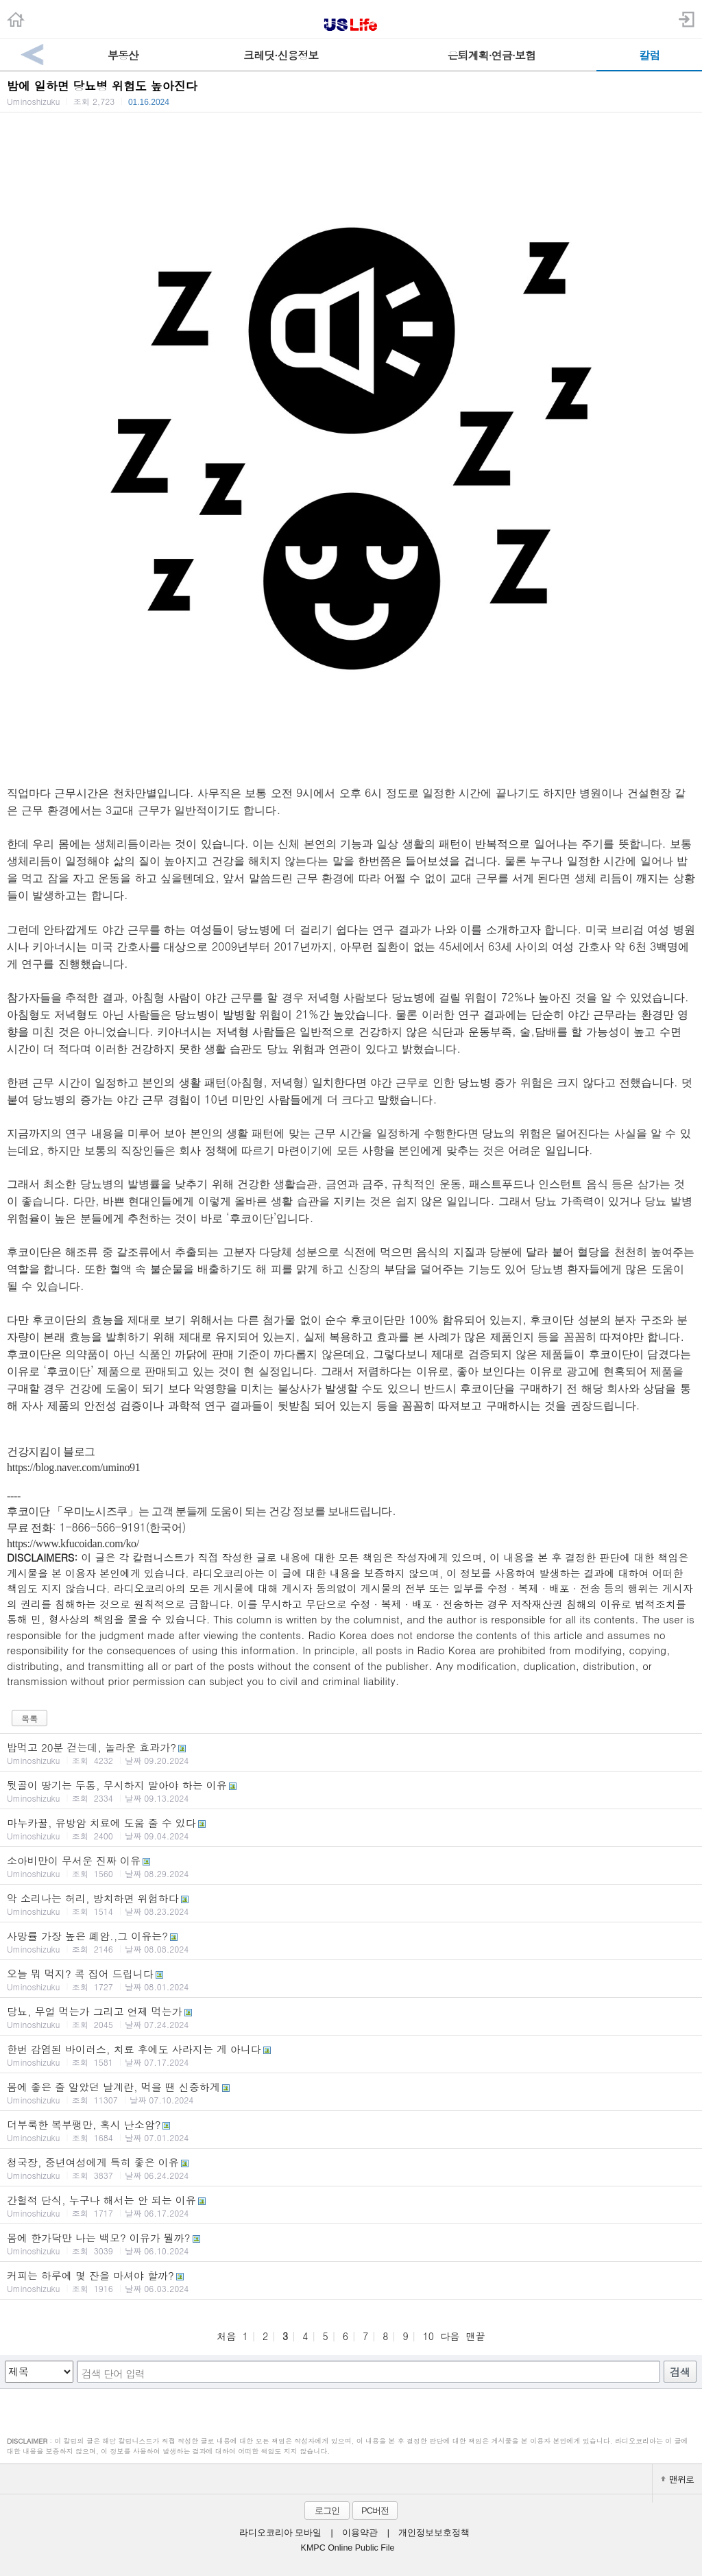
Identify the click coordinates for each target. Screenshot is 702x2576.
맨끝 (475, 2336)
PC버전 (375, 2510)
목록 (29, 1718)
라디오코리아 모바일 (280, 2533)
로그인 (327, 2510)
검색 (680, 2372)
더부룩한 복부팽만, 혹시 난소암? (351, 2130)
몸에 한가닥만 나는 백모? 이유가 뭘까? (351, 2243)
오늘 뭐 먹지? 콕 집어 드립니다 (351, 1979)
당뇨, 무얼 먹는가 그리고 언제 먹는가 (351, 2017)
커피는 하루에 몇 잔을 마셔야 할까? (351, 2281)
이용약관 (360, 2533)
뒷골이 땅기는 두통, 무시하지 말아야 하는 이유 (351, 1791)
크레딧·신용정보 (280, 55)
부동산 (123, 55)
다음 (449, 2336)
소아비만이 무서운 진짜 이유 (351, 1866)
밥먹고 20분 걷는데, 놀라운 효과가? (351, 1753)
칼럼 (649, 55)
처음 (226, 2336)
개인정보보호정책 (434, 2533)
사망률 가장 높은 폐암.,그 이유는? (351, 1942)
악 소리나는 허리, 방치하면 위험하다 (351, 1904)
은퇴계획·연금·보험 (491, 55)
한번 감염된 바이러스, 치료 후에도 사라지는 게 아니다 (351, 2055)
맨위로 (677, 2478)
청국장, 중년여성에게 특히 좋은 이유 (351, 2168)
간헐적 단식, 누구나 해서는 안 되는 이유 (351, 2206)
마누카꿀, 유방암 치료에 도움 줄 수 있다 (351, 1828)
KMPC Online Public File (348, 2548)
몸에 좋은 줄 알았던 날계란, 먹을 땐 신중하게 (351, 2092)
